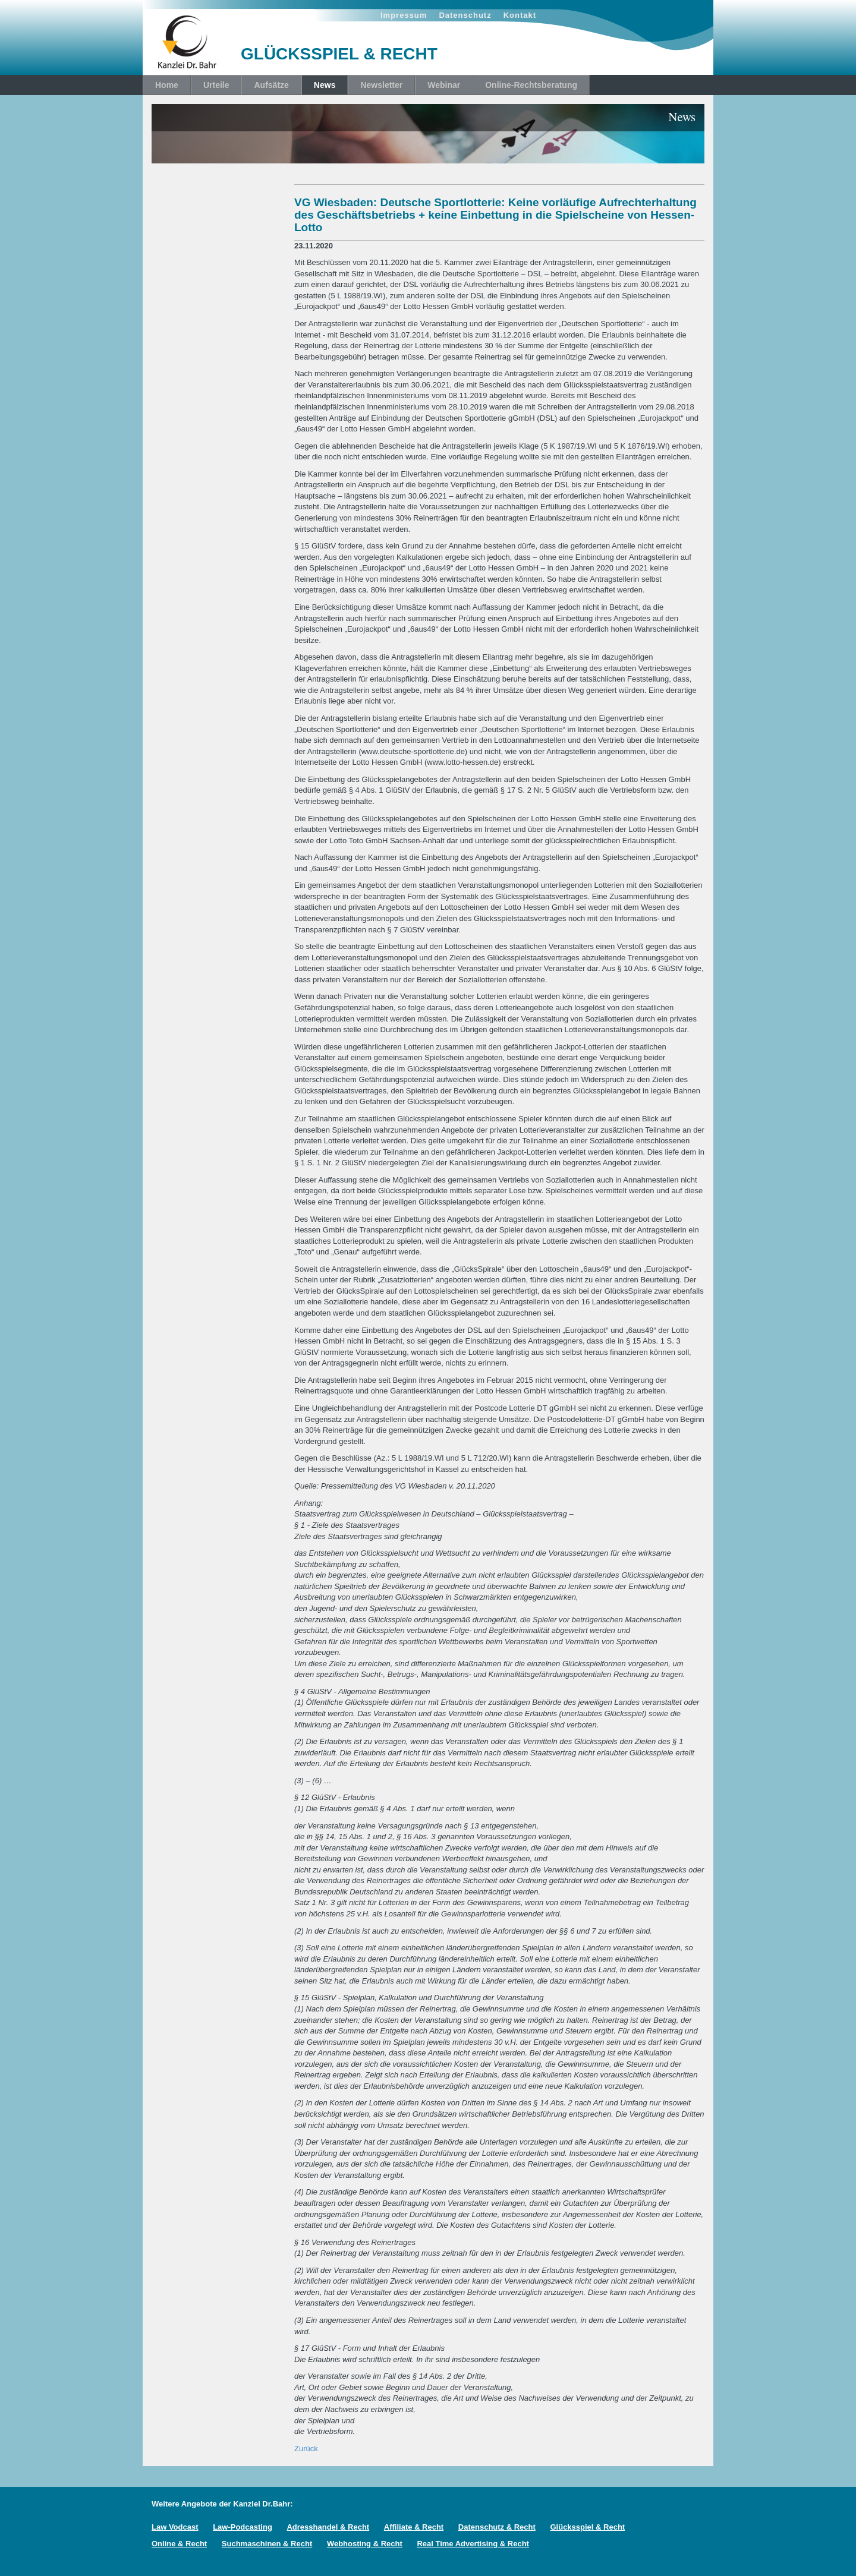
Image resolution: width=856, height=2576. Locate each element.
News (325, 85)
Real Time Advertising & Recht (473, 2543)
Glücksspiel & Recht (587, 2527)
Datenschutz (465, 15)
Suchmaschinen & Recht (267, 2543)
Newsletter (381, 85)
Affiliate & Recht (413, 2527)
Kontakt (519, 15)
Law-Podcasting (242, 2527)
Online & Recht (179, 2543)
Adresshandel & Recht (328, 2527)
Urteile (216, 85)
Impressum (403, 15)
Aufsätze (271, 85)
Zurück (306, 2448)
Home (166, 85)
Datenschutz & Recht (497, 2527)
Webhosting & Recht (364, 2543)
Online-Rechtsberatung (531, 85)
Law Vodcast (175, 2527)
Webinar (443, 85)
